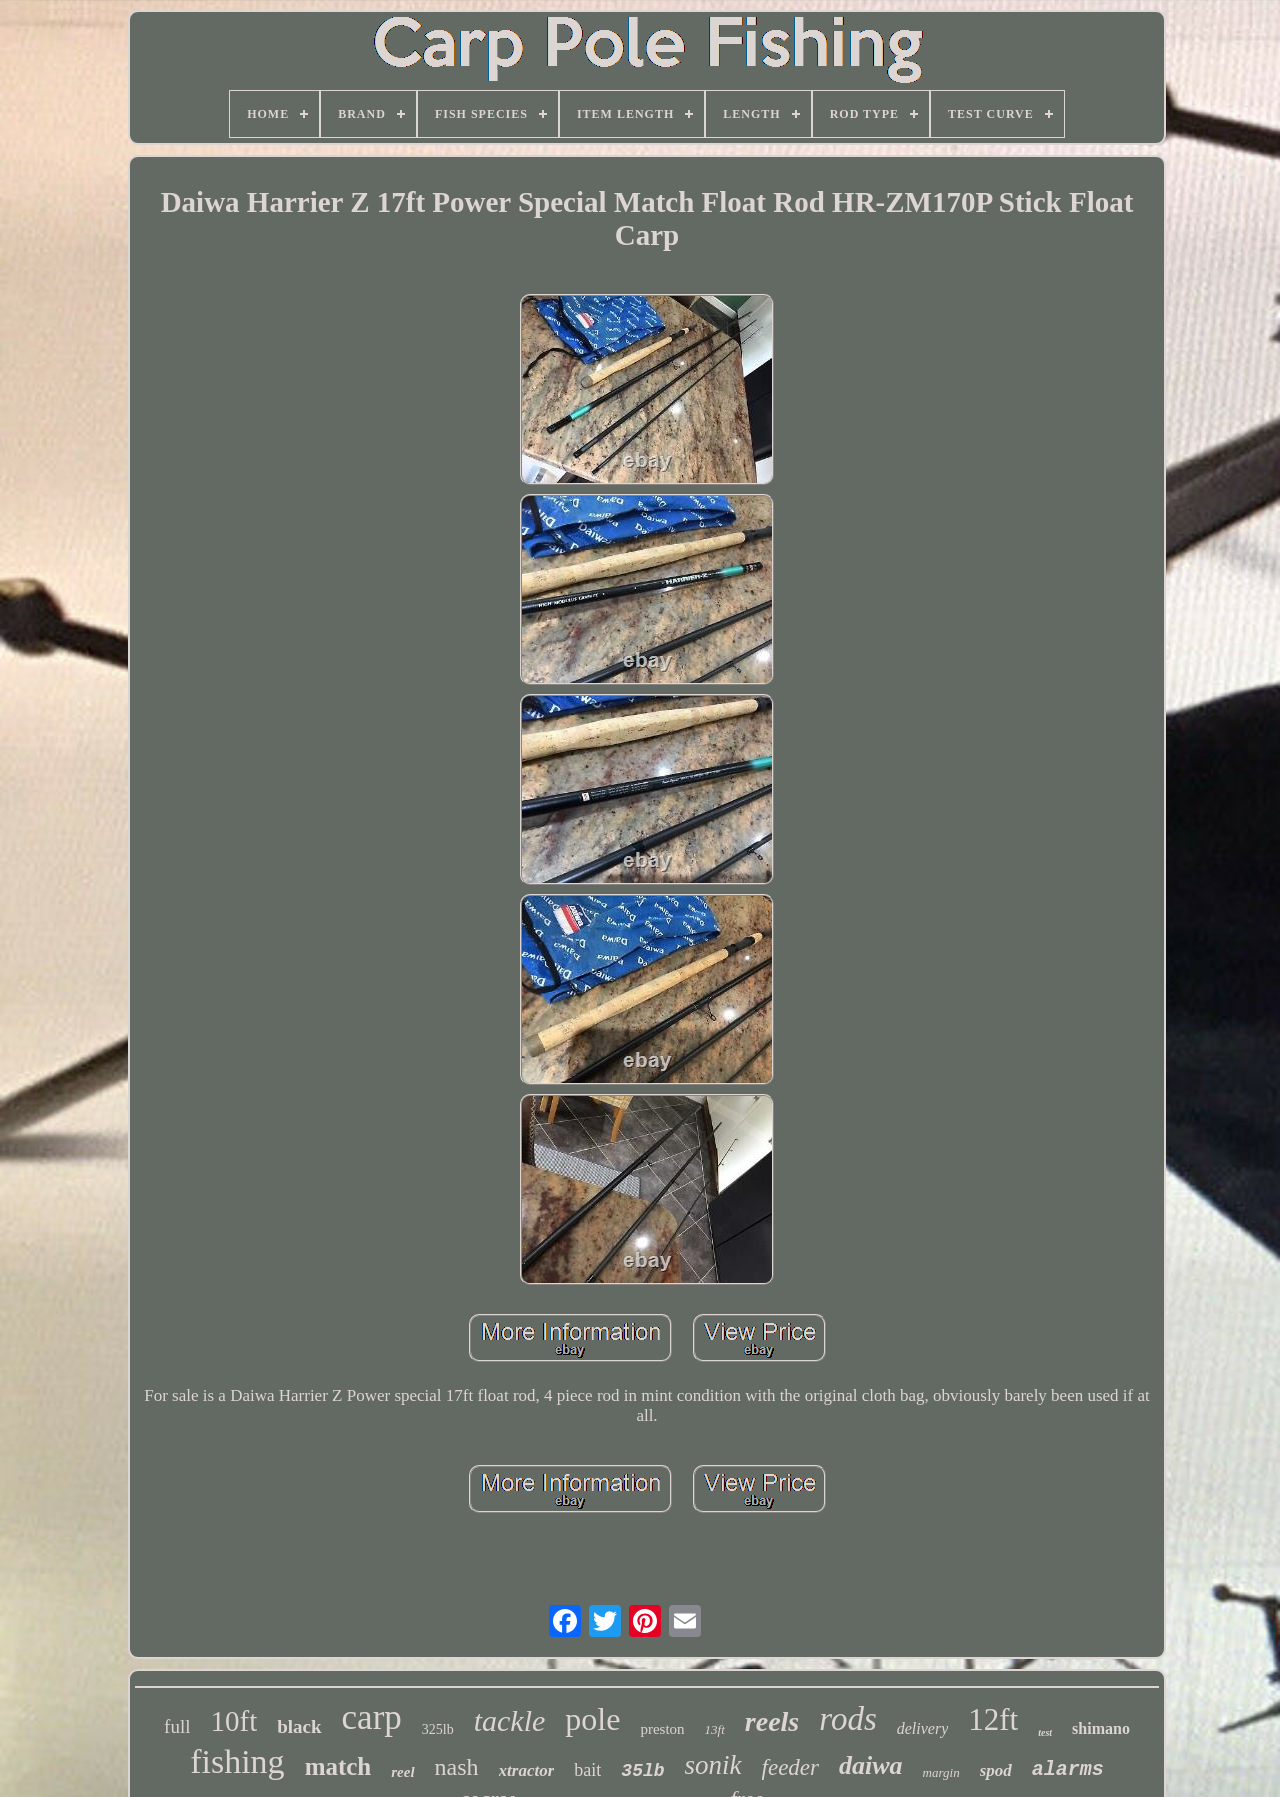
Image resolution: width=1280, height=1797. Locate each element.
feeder (790, 1767)
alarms (1068, 1769)
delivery (923, 1728)
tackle (510, 1720)
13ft (715, 1729)
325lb (438, 1729)
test (1045, 1732)
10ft (234, 1721)
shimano (1101, 1728)
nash (457, 1767)
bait (587, 1770)
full (177, 1726)
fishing (237, 1761)
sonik (713, 1765)
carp (372, 1717)
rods (847, 1719)
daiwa (871, 1765)
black (299, 1726)
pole (592, 1719)
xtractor (527, 1770)
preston (662, 1729)
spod (996, 1770)
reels (772, 1721)
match (338, 1766)
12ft (993, 1719)
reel (402, 1772)
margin (941, 1772)
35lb (642, 1771)
